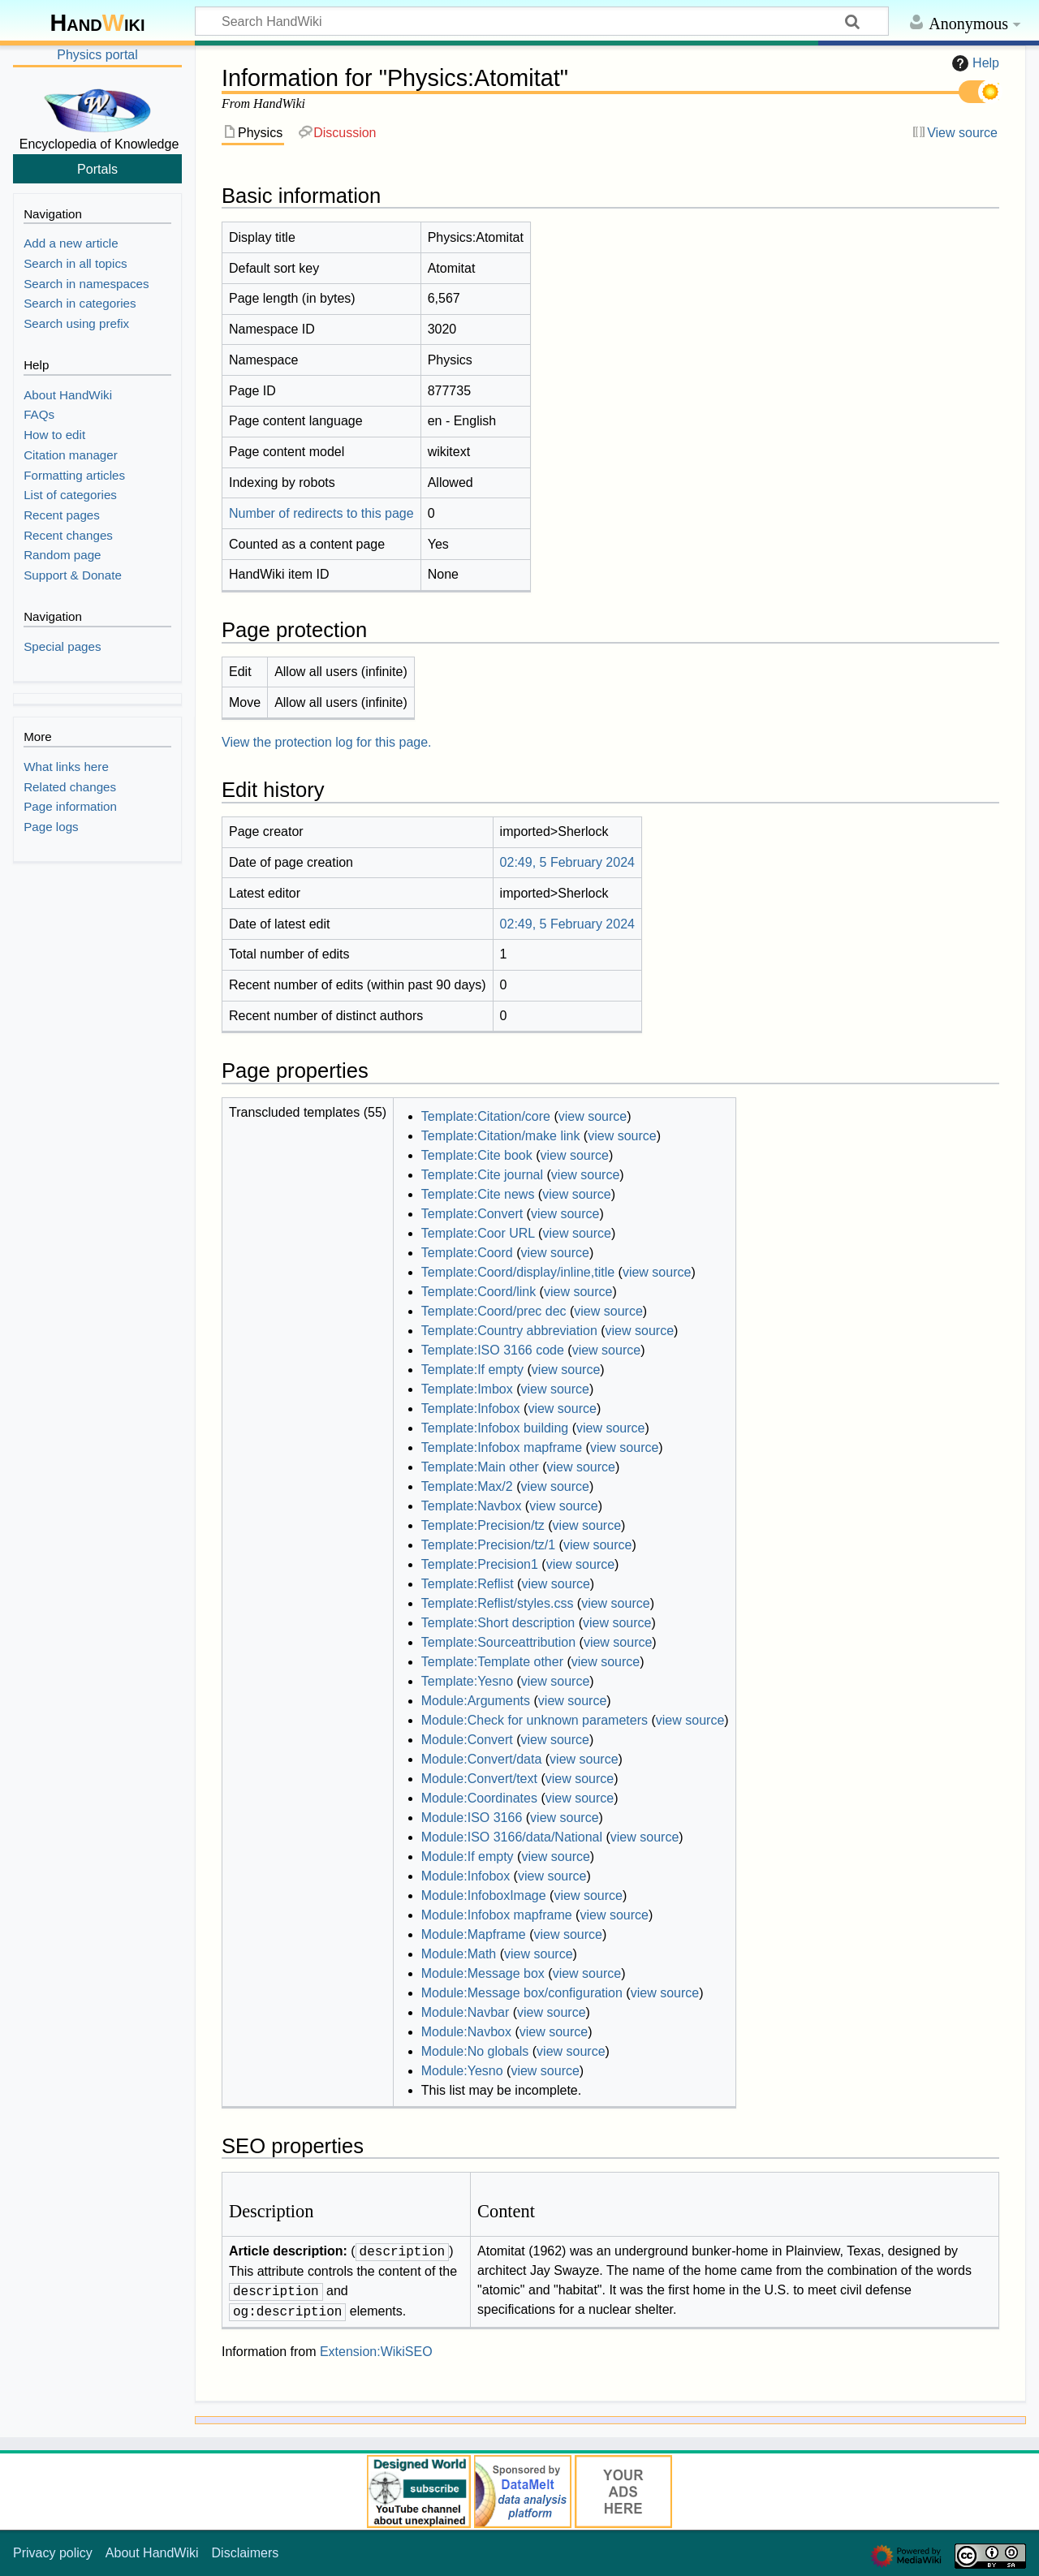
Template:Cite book (476, 1155)
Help (973, 63)
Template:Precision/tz (483, 1525)
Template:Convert (472, 1214)
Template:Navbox (471, 1506)
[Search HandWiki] (542, 21)
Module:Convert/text (479, 1779)
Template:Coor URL (478, 1233)
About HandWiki (152, 2553)
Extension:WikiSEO (376, 2351)
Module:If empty (467, 1856)
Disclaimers (245, 2553)
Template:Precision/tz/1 (488, 1545)
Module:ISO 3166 (472, 1817)
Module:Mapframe (473, 1934)
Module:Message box (483, 1973)
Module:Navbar (465, 2012)
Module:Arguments (475, 1701)
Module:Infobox (465, 1876)
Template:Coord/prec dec (494, 1311)
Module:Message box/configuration (522, 1993)
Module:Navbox (466, 2032)
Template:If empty (472, 1369)
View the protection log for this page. (327, 742)
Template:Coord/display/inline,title (517, 1272)
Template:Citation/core (485, 1116)
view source (592, 1116)
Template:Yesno (467, 1681)
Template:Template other (492, 1662)
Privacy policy (53, 2553)
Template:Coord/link (478, 1292)
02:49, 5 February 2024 (567, 862)
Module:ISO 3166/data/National (511, 1837)
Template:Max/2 (467, 1486)
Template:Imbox (467, 1389)
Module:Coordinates (479, 1798)
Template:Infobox (470, 1408)
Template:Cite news (478, 1194)
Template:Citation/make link (500, 1136)
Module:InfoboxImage (483, 1895)
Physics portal (97, 55)
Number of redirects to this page (321, 513)
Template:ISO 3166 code (492, 1350)
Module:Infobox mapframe (496, 1915)
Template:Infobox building (494, 1428)
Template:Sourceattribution (498, 1642)
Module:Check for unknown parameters (534, 1720)
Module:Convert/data (481, 1759)
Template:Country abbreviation (509, 1331)
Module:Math (459, 1954)
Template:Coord (467, 1253)
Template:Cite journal (482, 1175)
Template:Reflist (467, 1584)
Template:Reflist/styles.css (497, 1603)
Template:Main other (480, 1467)
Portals (97, 169)
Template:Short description (498, 1623)
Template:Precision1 (479, 1564)
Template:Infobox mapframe (501, 1447)
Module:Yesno (462, 2071)
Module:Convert (467, 1740)
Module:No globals (475, 2051)
